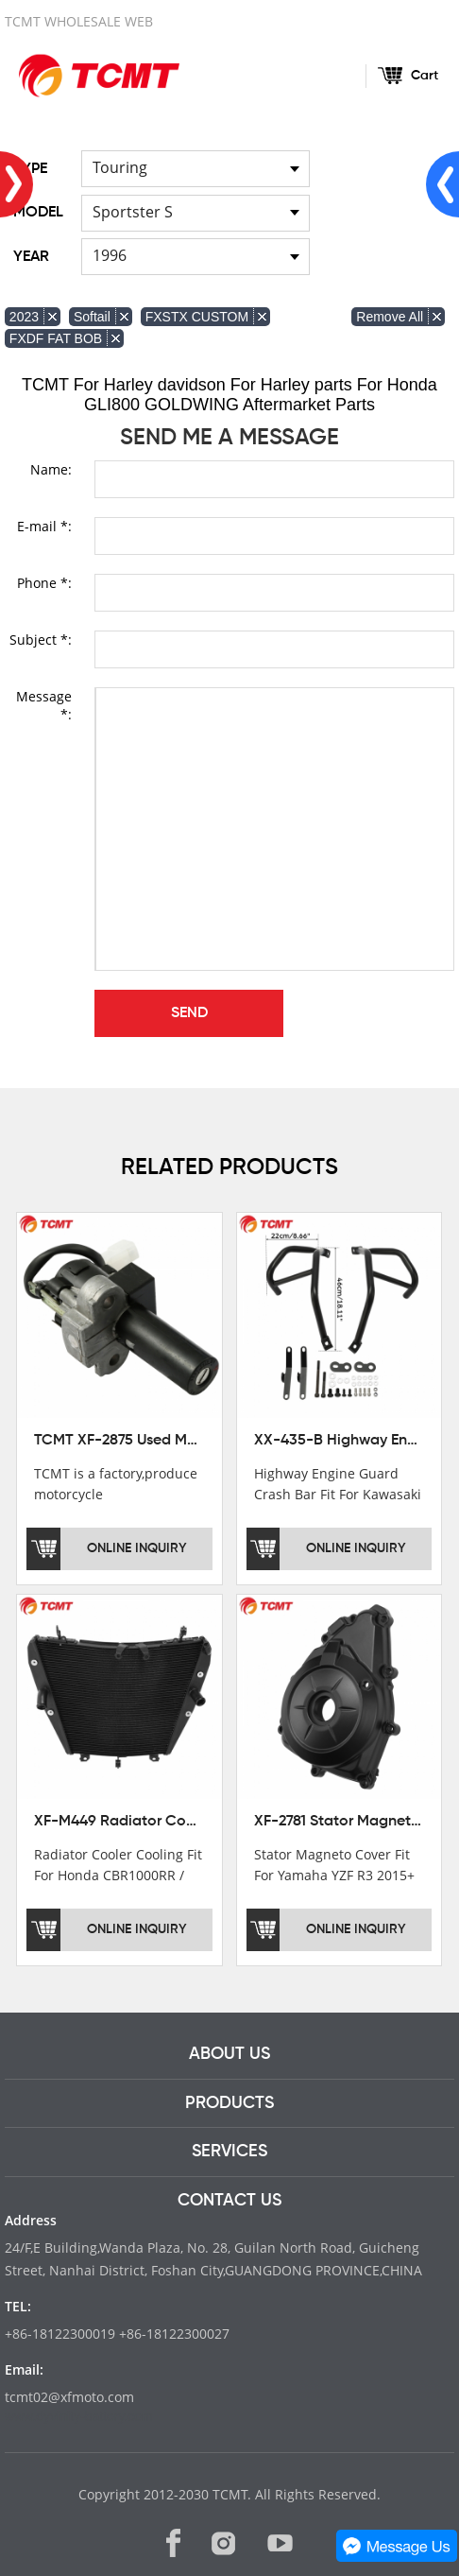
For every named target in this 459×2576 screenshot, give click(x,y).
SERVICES (229, 2151)
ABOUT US (229, 2054)
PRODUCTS (229, 2103)
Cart (424, 75)
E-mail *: (44, 526)
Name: (51, 469)
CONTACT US (229, 2200)
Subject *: (40, 639)
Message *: (44, 705)
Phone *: (44, 583)
